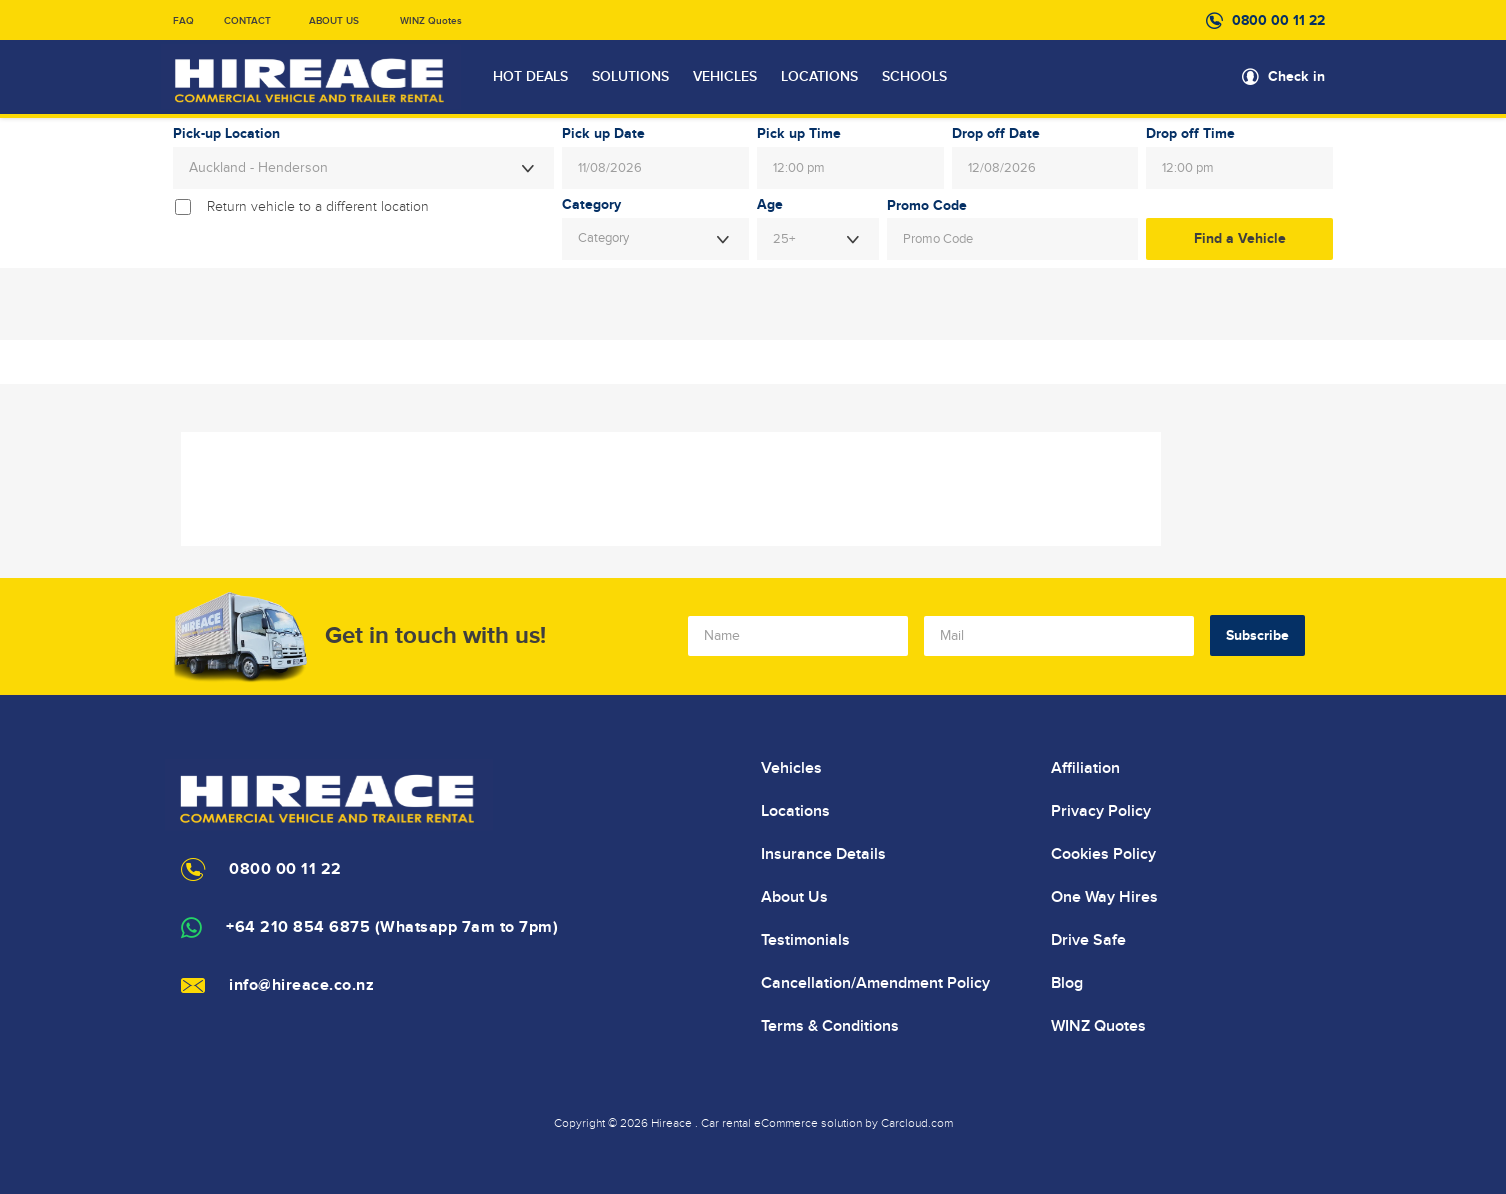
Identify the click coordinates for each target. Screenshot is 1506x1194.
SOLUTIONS (630, 77)
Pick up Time (799, 134)
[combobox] (363, 168)
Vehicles (791, 768)
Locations (795, 811)
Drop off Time (1190, 134)
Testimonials (805, 940)
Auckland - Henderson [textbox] (258, 168)
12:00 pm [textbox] (799, 168)
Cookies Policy (1103, 854)
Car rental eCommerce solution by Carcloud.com (827, 1123)
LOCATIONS (819, 77)
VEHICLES (725, 77)
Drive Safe (1088, 940)
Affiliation (1085, 768)
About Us (794, 897)
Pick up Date (603, 134)
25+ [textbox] (784, 239)
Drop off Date (996, 134)
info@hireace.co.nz (301, 985)
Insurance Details (823, 854)
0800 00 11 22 (1278, 20)
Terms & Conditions (830, 1026)
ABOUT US (334, 21)
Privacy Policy (1101, 811)
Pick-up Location (226, 134)
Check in (1296, 76)
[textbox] (655, 239)
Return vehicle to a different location (318, 207)
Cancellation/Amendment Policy (875, 983)
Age (770, 205)
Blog (1067, 983)
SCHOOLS (914, 77)
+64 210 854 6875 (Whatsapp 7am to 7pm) (392, 927)
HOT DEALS (530, 77)
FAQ (183, 21)
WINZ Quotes (431, 21)
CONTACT (247, 21)
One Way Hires (1104, 897)
